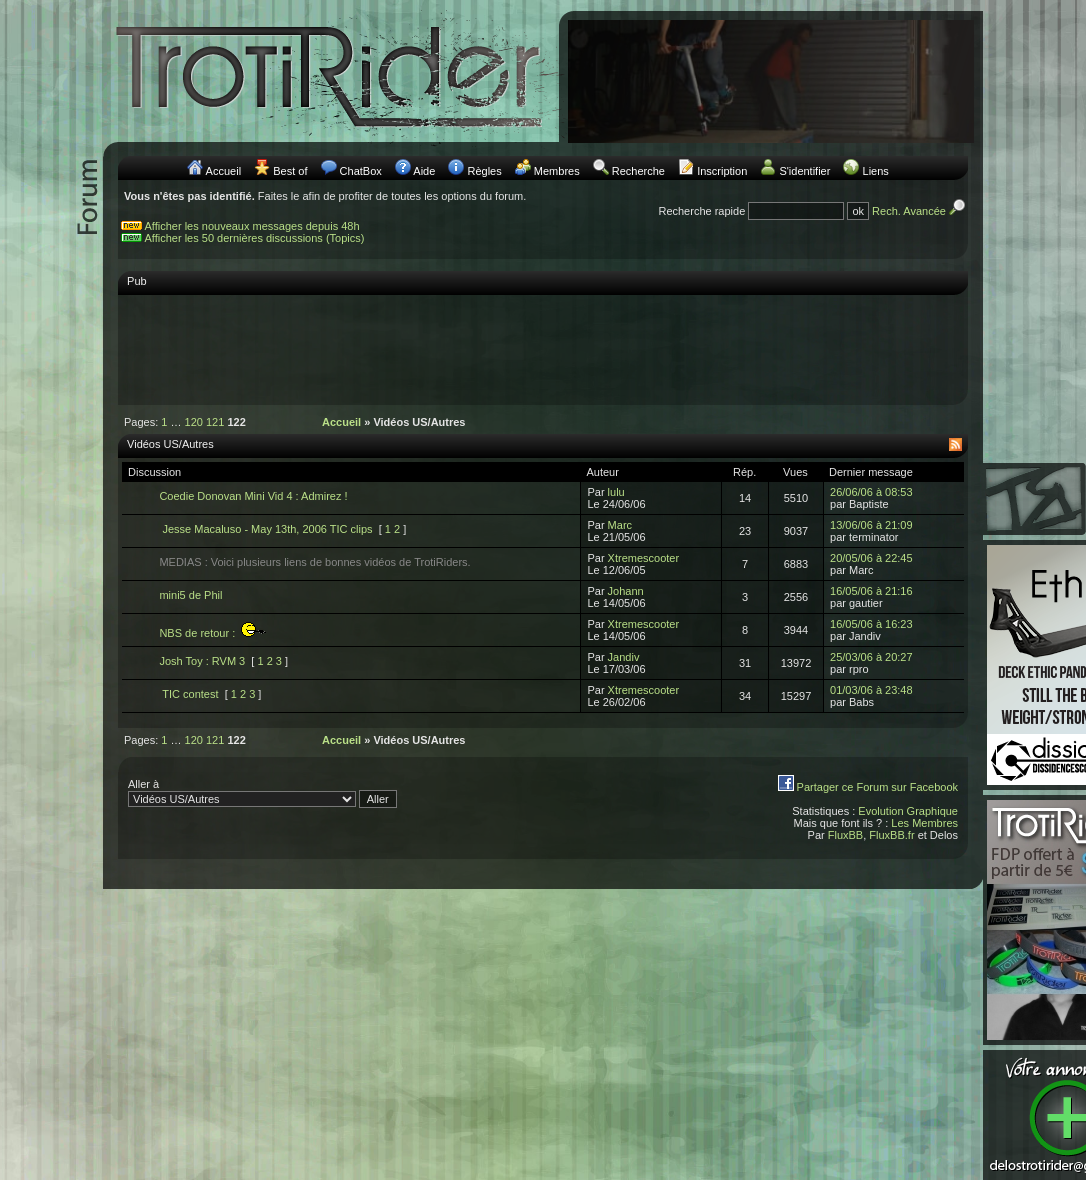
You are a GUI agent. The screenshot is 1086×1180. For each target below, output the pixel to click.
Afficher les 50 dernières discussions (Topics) (255, 238)
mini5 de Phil (190, 595)
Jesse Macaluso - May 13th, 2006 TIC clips (265, 529)
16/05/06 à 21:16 (871, 591)
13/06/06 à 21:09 (871, 525)
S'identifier (804, 171)
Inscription (722, 171)
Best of (290, 171)
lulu (616, 492)
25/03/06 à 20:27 (871, 657)
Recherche (638, 171)
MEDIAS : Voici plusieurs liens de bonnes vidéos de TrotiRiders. (314, 562)
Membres (557, 171)
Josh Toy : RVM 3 (202, 661)
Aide (424, 171)
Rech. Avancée (920, 211)
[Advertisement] (543, 349)
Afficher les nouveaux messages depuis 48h (252, 226)
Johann (626, 591)
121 (215, 422)
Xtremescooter (644, 558)
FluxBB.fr (891, 835)
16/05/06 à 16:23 (871, 624)
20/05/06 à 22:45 (871, 558)
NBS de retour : (213, 633)
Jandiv (624, 657)
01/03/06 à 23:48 (871, 690)
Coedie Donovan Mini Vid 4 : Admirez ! (253, 496)
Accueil (223, 171)
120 (194, 422)
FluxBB (845, 835)
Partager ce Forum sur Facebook (877, 787)
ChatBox (361, 171)
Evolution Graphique (908, 811)
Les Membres (924, 823)
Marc (620, 525)
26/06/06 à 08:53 (871, 492)
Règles (484, 171)
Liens (876, 171)
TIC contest (188, 694)
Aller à (262, 793)
